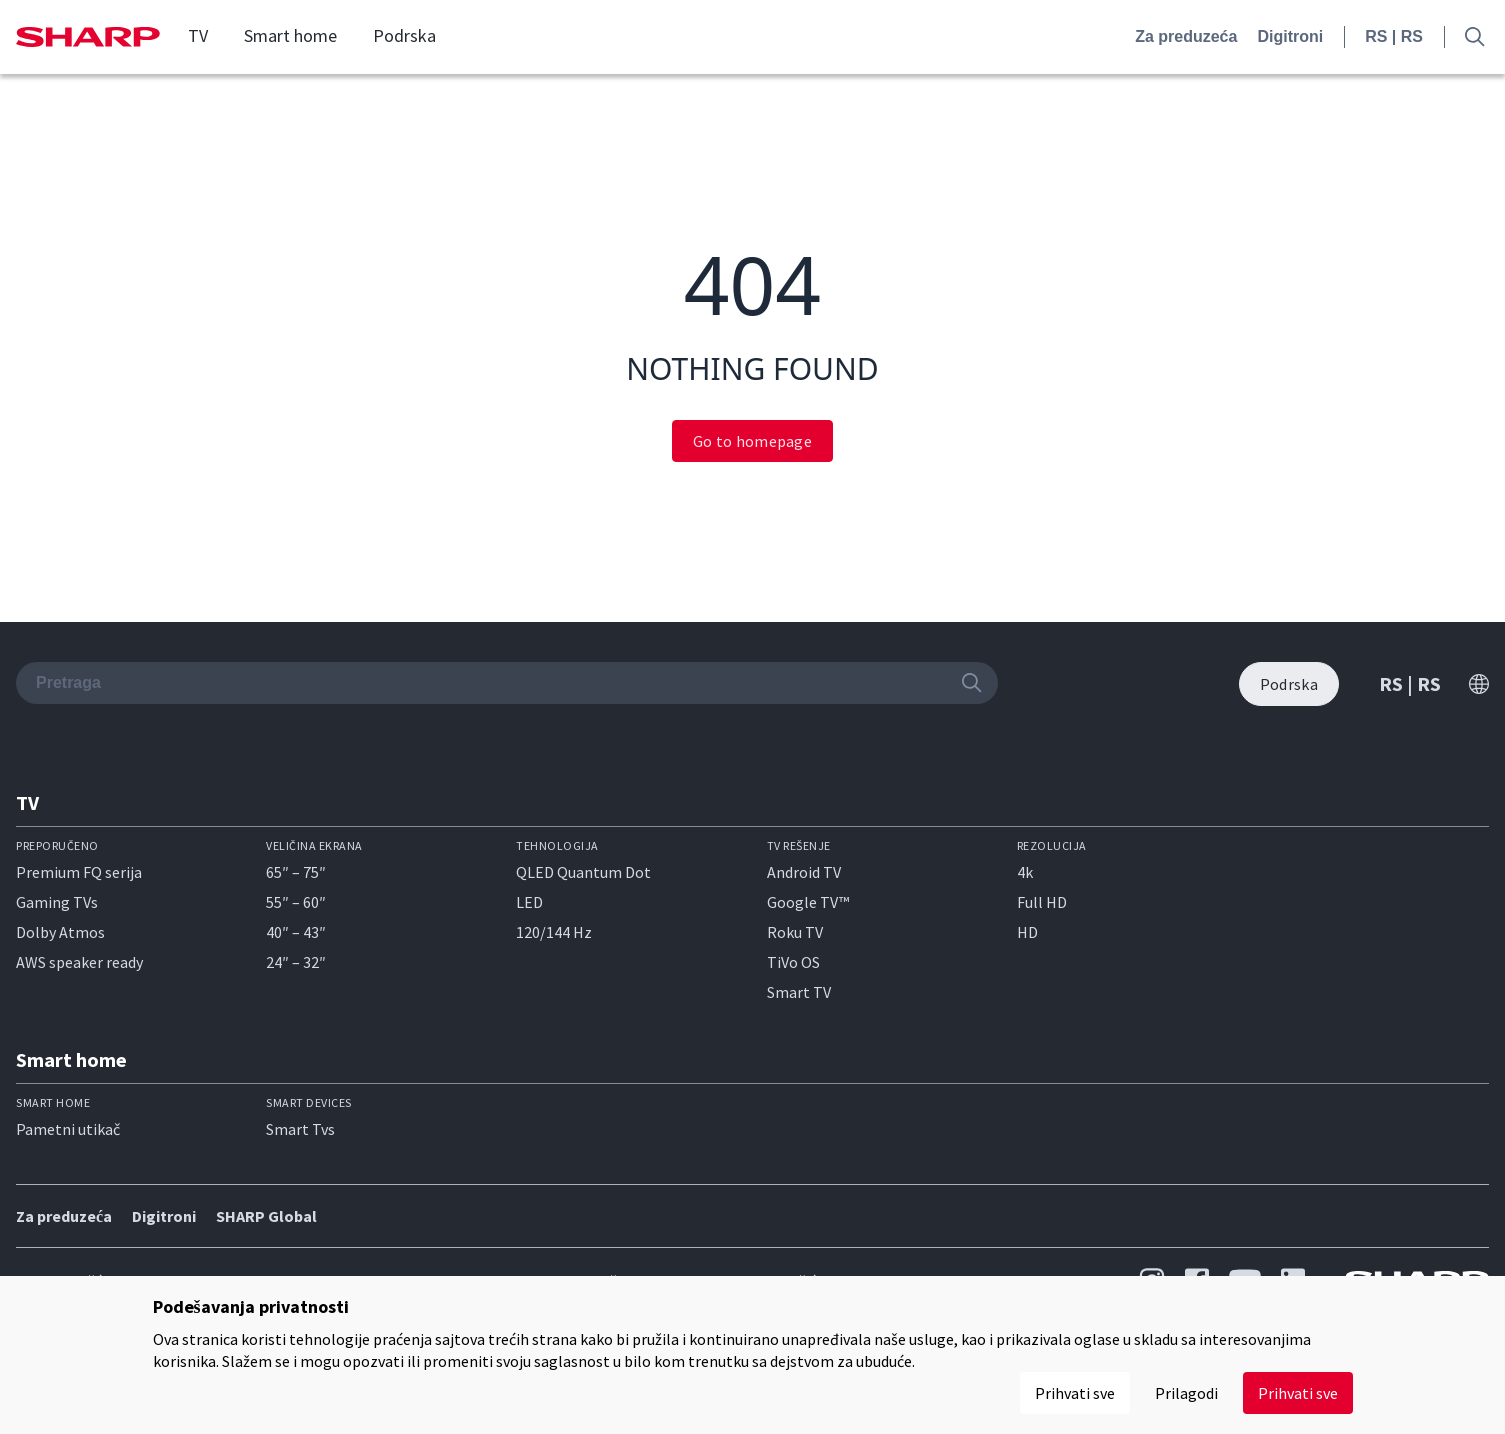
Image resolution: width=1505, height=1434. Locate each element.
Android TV (804, 872)
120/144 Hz (554, 932)
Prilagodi (1186, 1393)
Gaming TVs (57, 902)
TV (198, 36)
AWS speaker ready (79, 962)
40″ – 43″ (296, 932)
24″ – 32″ (296, 962)
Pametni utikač (68, 1129)
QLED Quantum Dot (583, 872)
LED (529, 902)
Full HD (1042, 902)
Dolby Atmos (60, 932)
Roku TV (795, 932)
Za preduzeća (1186, 36)
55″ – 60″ (296, 902)
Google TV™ (808, 902)
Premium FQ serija (79, 872)
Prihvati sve (1298, 1393)
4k (1025, 872)
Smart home (290, 36)
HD (1027, 932)
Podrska (404, 36)
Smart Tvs (300, 1129)
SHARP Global (266, 1216)
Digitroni (1290, 36)
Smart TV (799, 992)
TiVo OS (793, 962)
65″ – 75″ (296, 872)
